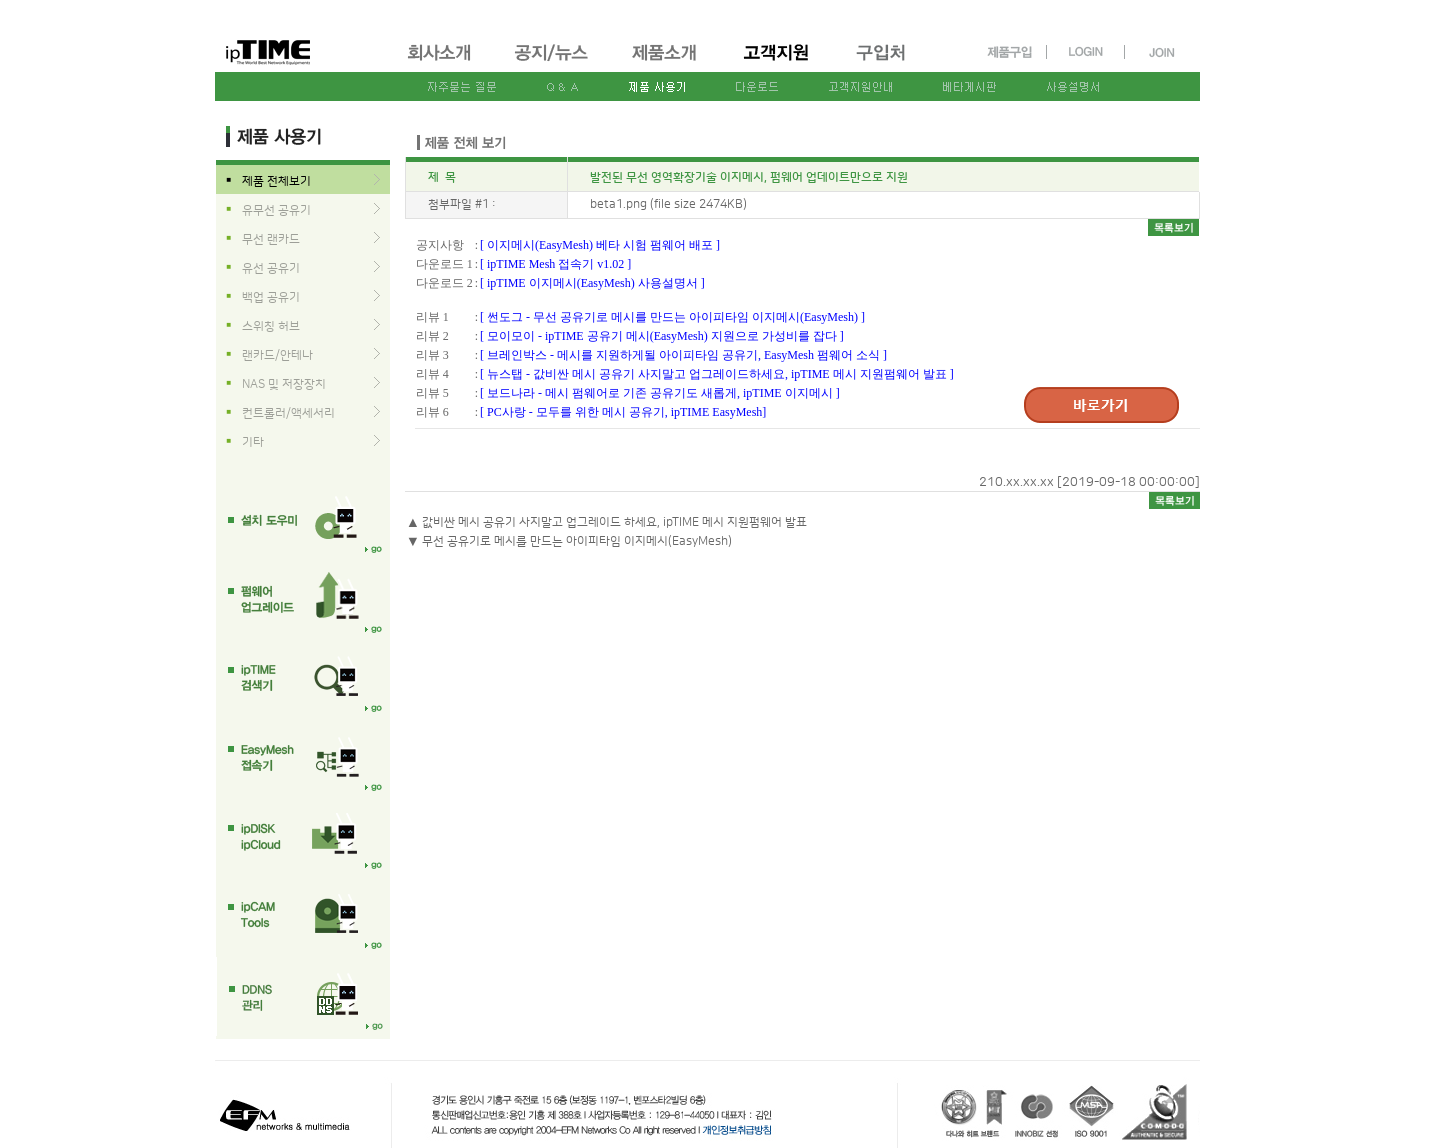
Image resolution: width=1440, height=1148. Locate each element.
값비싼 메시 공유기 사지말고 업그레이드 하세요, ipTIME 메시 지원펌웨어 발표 (614, 522)
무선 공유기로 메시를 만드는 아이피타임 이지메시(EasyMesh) (577, 541)
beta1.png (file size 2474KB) (668, 204)
